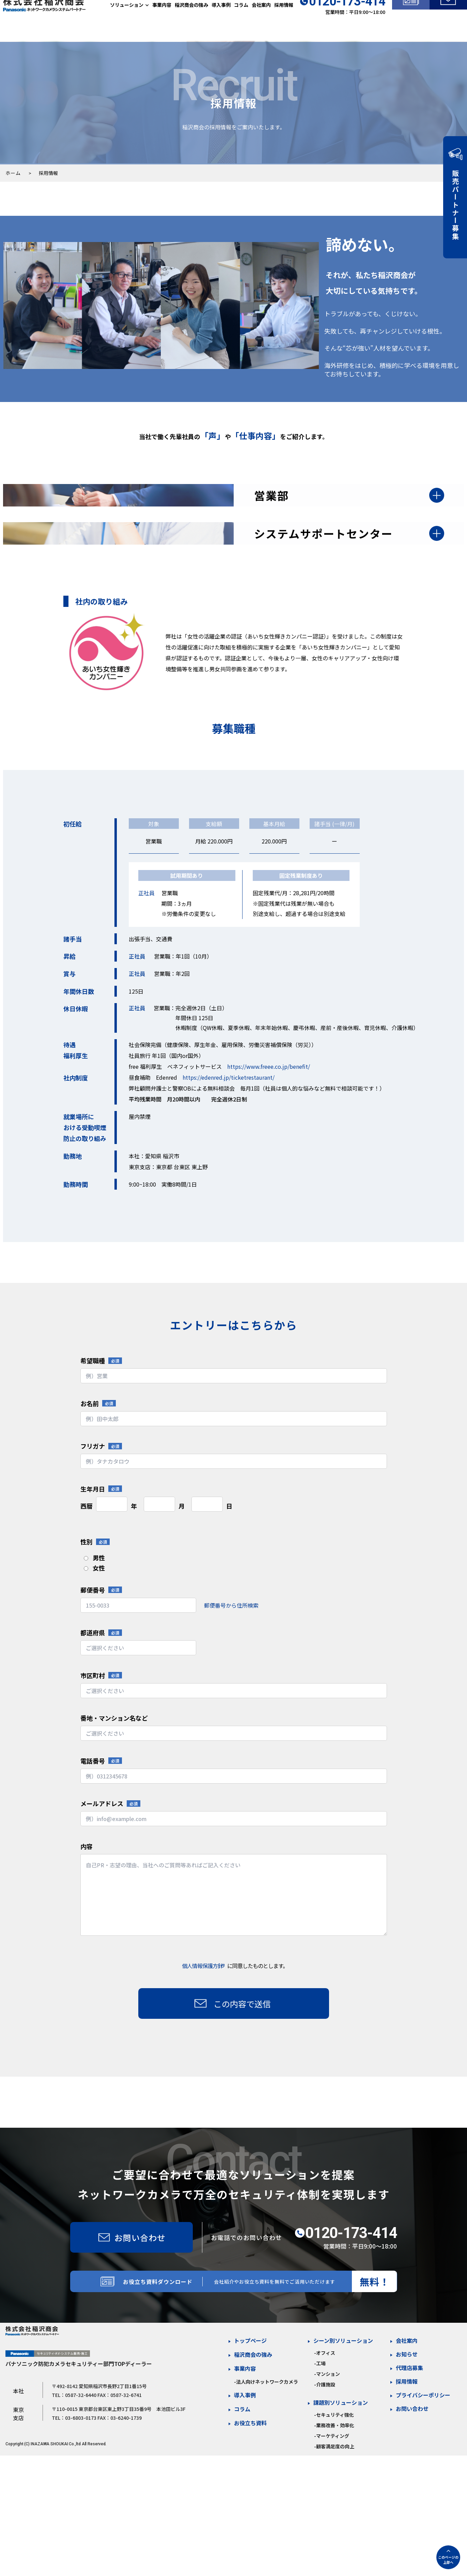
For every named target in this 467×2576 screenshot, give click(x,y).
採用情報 (283, 20)
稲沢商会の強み (191, 20)
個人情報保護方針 (203, 2039)
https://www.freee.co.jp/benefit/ (268, 1140)
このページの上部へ (448, 2560)
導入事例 (221, 20)
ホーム (13, 173)
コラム (241, 20)
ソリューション (126, 20)
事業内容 (161, 20)
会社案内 (261, 20)
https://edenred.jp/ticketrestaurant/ (229, 1151)
